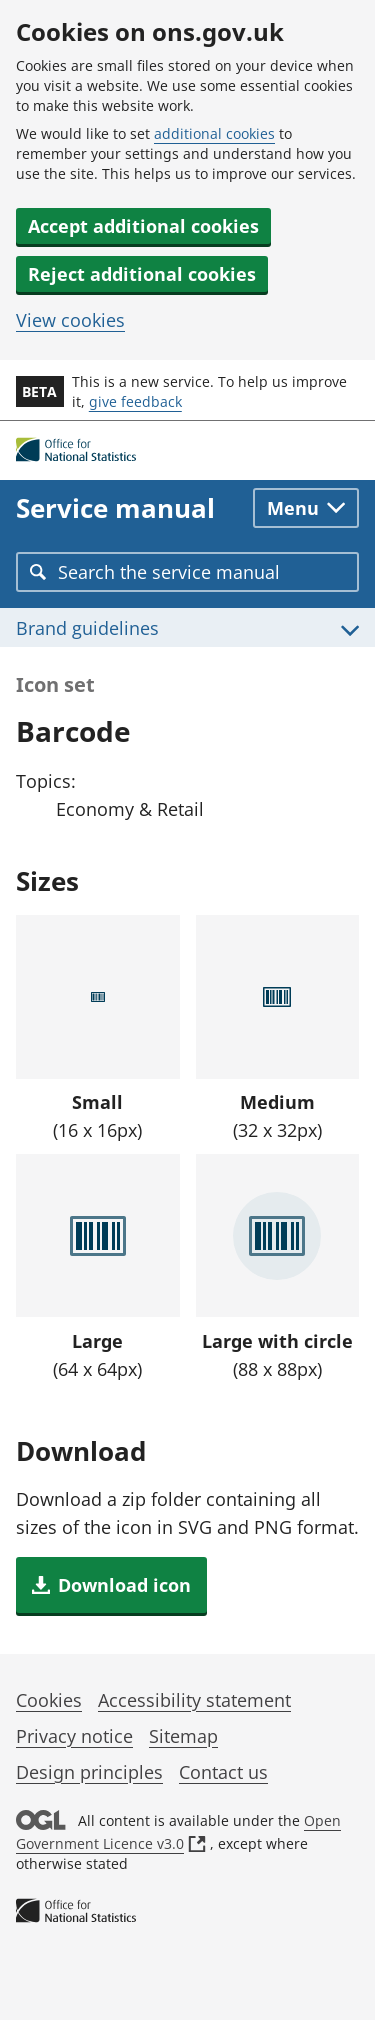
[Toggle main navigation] (306, 508)
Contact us (223, 1772)
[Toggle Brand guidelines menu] (187, 627)
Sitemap (183, 1736)
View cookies (70, 320)
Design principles (89, 1772)
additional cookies (214, 133)
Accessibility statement (194, 1700)
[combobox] (187, 572)
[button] (111, 1585)
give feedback (135, 401)
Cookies (49, 1700)
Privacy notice (74, 1736)
